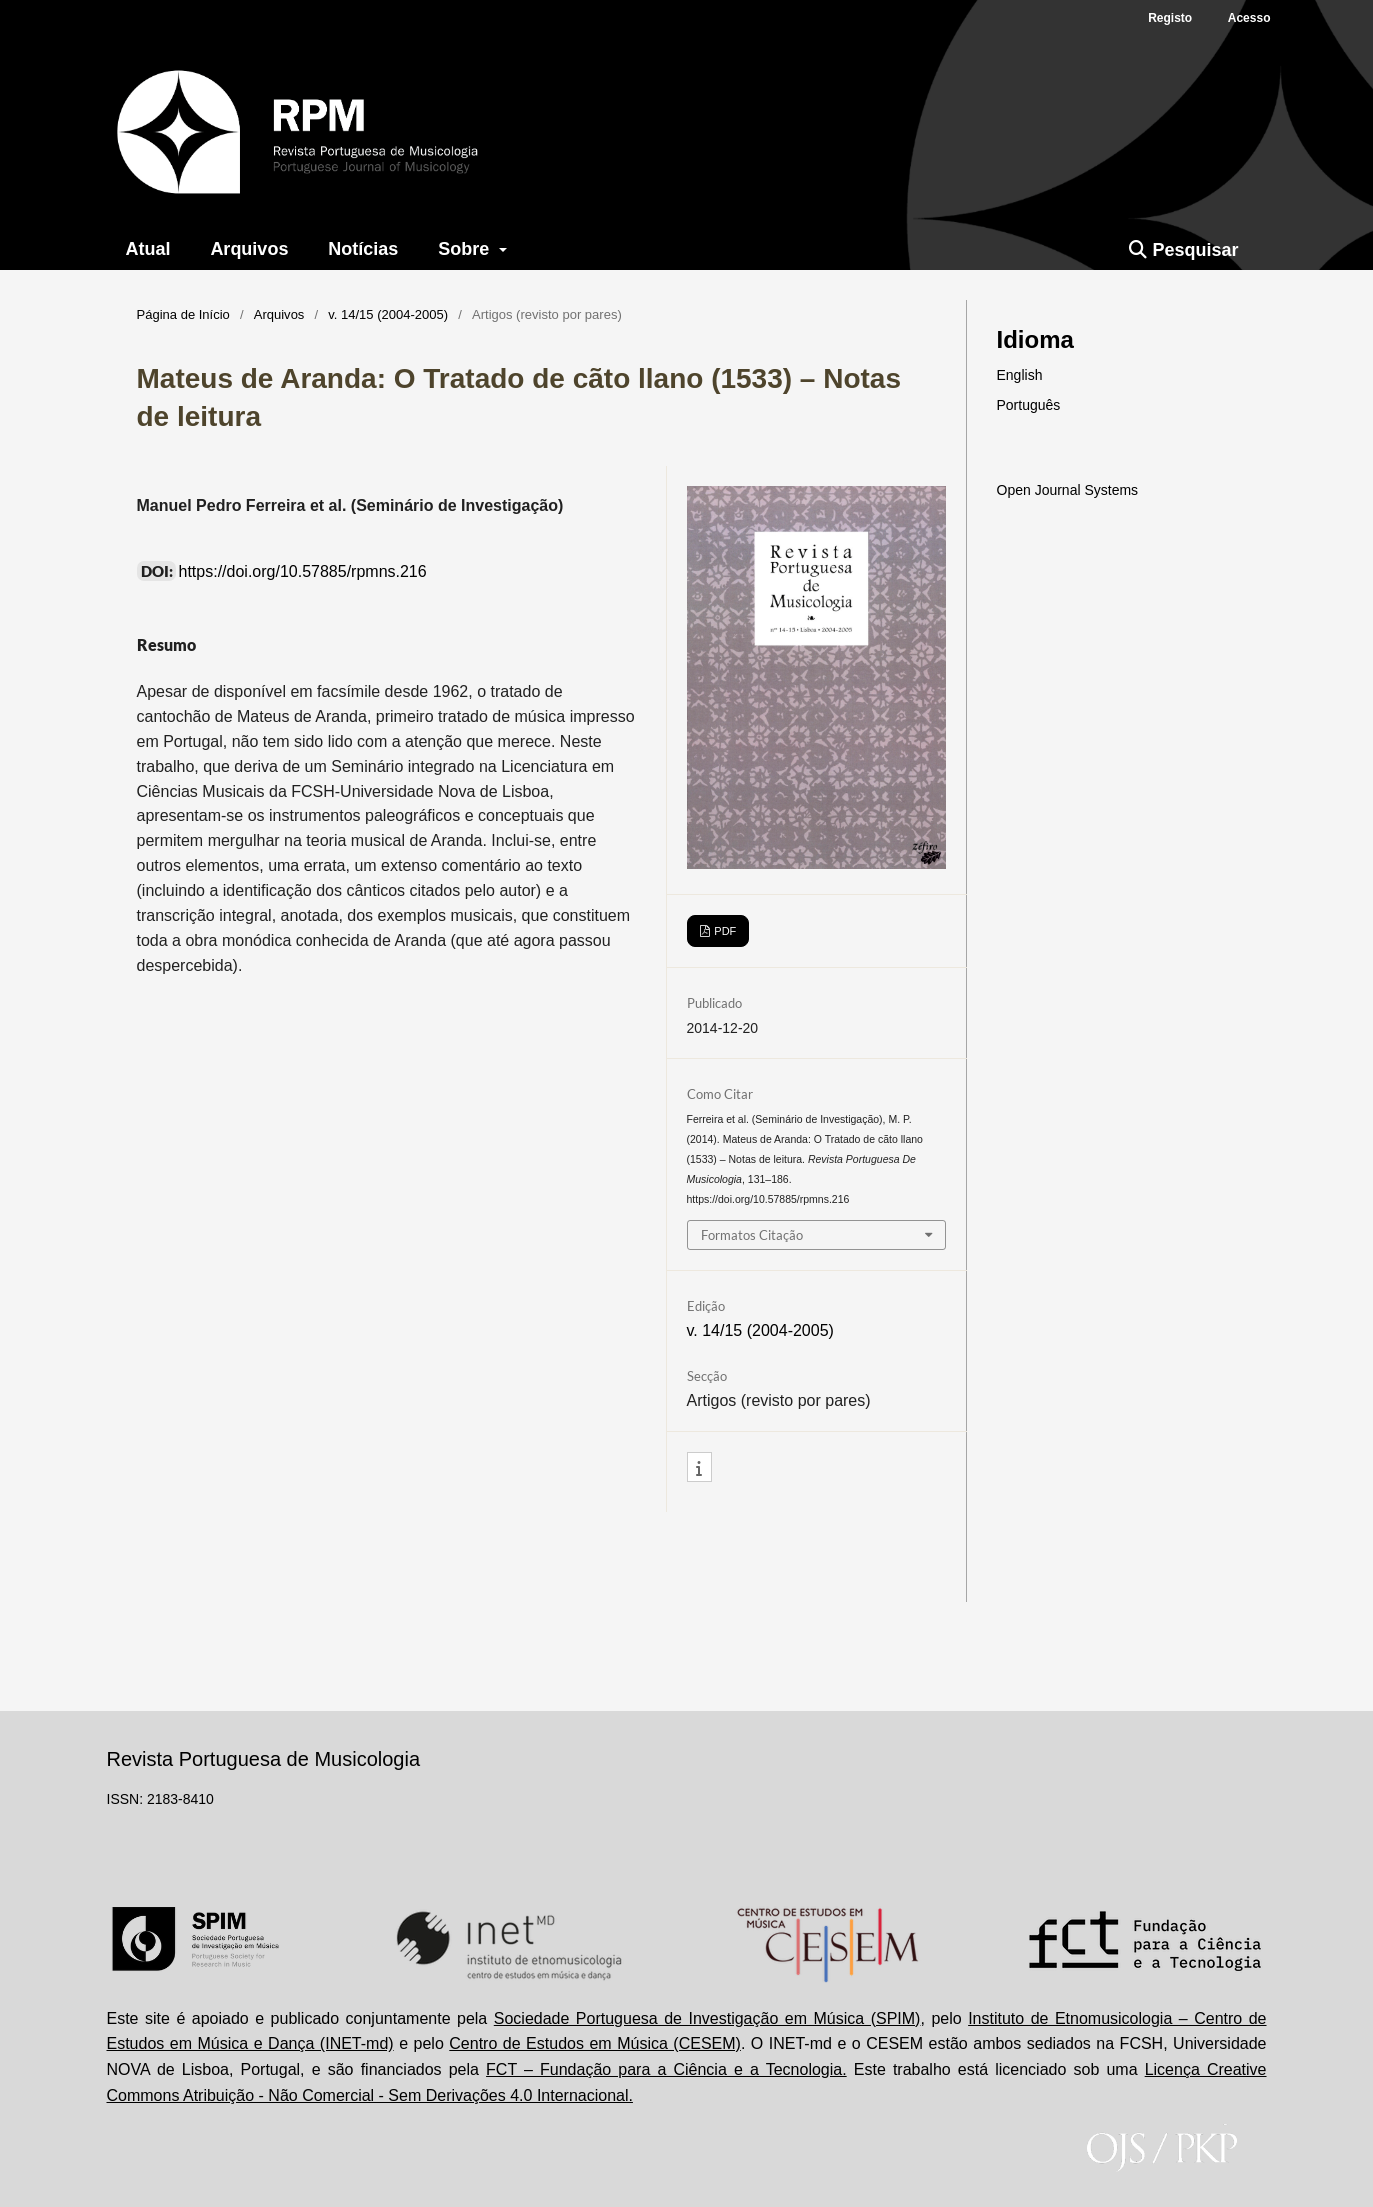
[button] (699, 1468)
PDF (723, 931)
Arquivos (249, 249)
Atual (147, 249)
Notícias (363, 249)
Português (1029, 405)
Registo (1170, 18)
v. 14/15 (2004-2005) (388, 314)
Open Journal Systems (1068, 490)
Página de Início (183, 314)
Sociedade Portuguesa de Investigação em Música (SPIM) (707, 2018)
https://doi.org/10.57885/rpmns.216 (303, 571)
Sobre (466, 249)
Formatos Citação (752, 1235)
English (1020, 375)
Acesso (1249, 18)
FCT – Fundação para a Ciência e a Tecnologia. (666, 2069)
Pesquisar (1183, 250)
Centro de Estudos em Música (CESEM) (595, 2043)
